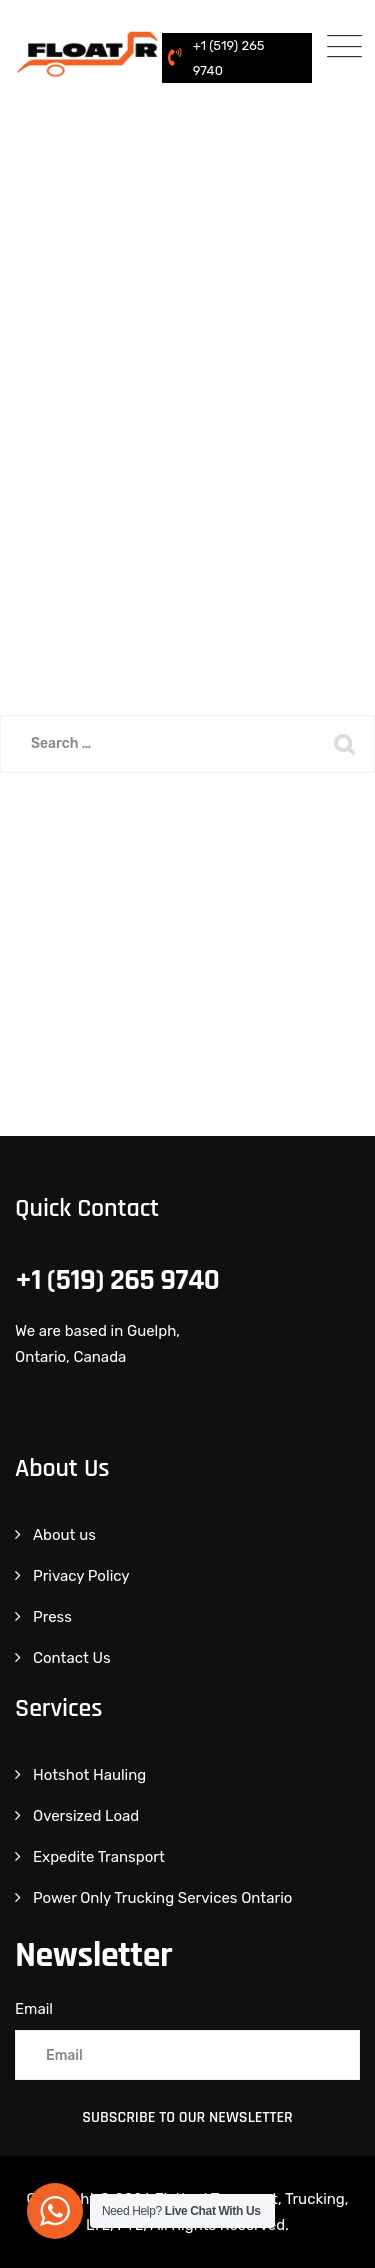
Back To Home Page (174, 846)
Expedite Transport (99, 1857)
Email (34, 2009)
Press (52, 1617)
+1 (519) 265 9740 (229, 58)
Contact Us (72, 1658)
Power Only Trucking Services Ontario (162, 1898)
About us (64, 1535)
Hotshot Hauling (89, 1775)
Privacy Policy (81, 1576)
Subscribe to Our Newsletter (187, 2117)
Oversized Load (86, 1816)
